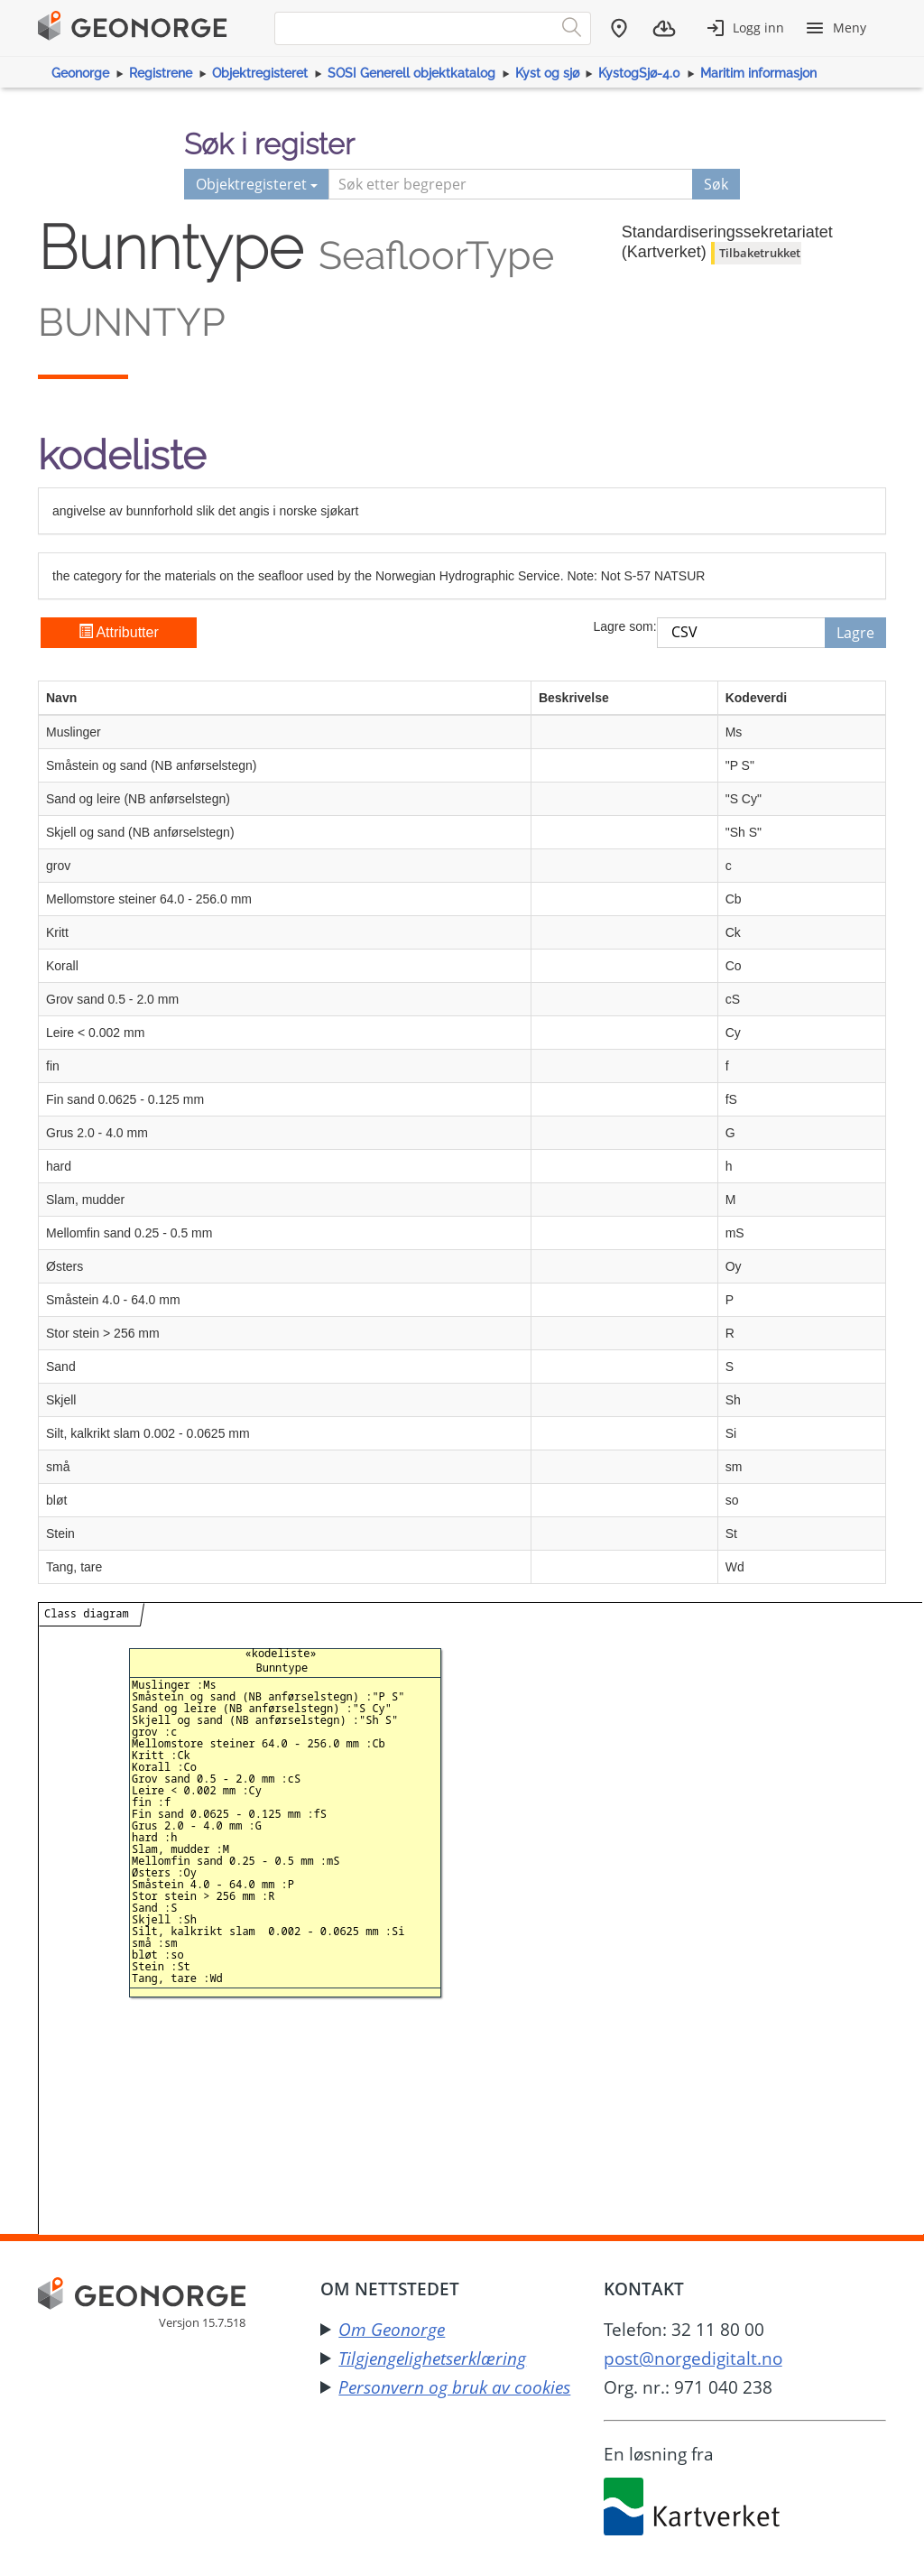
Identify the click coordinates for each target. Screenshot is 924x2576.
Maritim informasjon (758, 73)
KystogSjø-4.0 (639, 73)
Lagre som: (624, 626)
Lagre (855, 633)
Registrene (160, 73)
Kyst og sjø (547, 73)
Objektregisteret (260, 73)
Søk (716, 184)
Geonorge (80, 73)
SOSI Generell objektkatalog (411, 73)
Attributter (119, 632)
